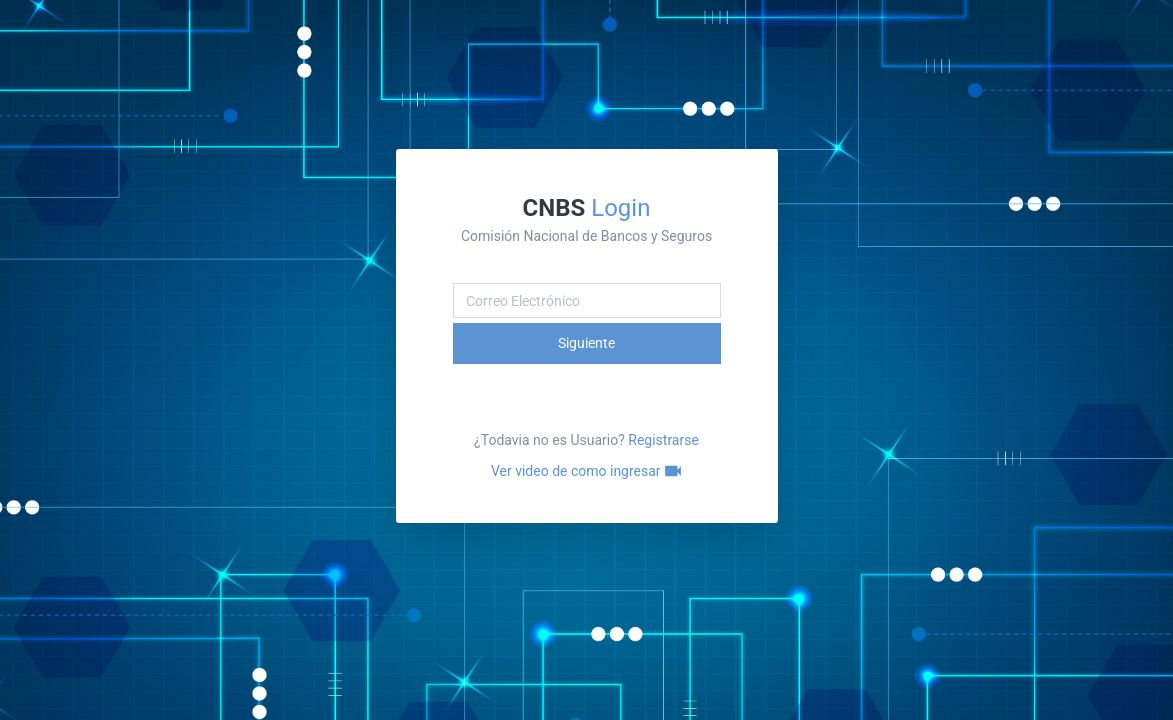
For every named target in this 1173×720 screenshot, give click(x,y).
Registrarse (663, 440)
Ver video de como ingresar (586, 471)
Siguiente (586, 343)
